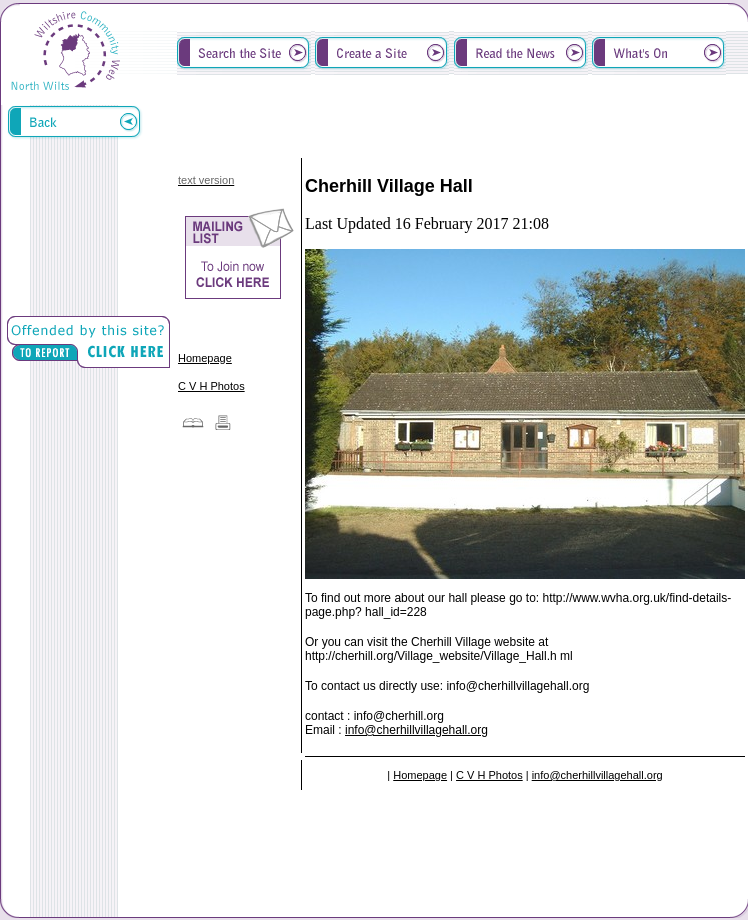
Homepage (205, 358)
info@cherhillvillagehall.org (416, 730)
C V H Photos (211, 386)
